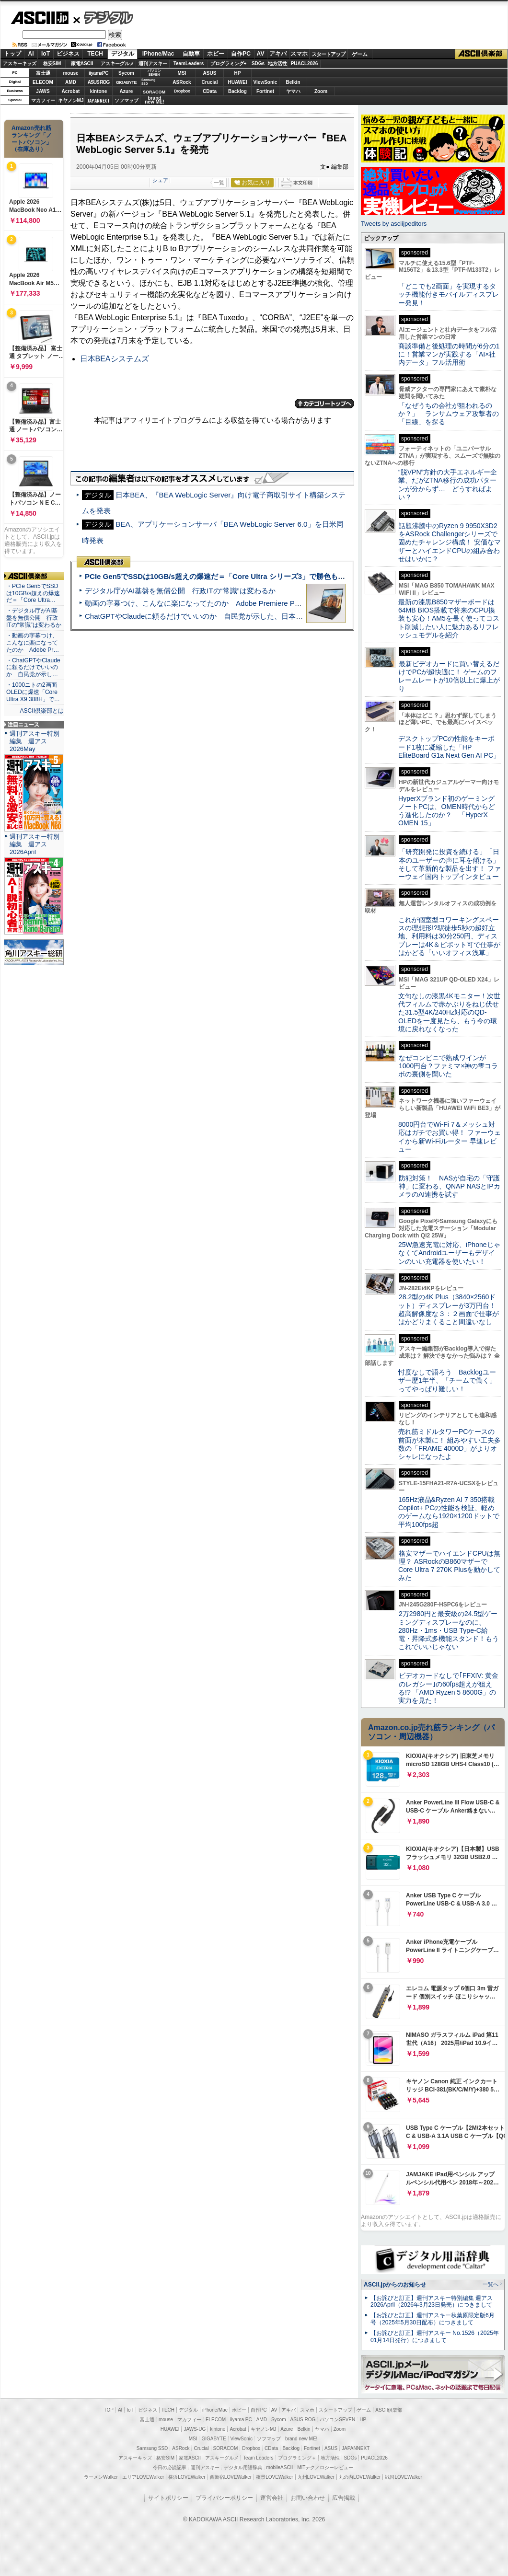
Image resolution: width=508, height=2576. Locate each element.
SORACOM (225, 2448)
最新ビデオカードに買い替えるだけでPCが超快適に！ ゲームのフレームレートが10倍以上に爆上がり (449, 676)
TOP (109, 2410)
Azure (126, 91)
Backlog (237, 91)
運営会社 (271, 2498)
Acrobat (71, 91)
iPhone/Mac (158, 53)
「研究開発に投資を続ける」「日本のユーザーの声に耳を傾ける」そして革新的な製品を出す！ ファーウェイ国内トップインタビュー (449, 864)
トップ (12, 53)
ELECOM (43, 82)
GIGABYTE (126, 82)
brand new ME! (301, 2438)
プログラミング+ (228, 63)
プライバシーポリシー (224, 2498)
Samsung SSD (152, 2448)
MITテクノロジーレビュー (325, 2467)
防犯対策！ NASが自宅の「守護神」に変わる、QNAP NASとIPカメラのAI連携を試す (449, 1186)
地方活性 (277, 63)
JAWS (42, 91)
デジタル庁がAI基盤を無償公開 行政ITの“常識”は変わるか (180, 591)
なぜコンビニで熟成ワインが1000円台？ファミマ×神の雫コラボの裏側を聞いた (448, 1066)
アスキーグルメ (117, 63)
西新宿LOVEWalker (231, 2477)
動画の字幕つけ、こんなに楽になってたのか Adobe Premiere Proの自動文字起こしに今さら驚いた (247, 603)
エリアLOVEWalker (143, 2477)
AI (31, 53)
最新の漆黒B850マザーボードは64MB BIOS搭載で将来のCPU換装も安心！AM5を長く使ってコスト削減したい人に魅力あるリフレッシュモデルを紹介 (448, 618)
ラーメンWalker (101, 2477)
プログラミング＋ (297, 2457)
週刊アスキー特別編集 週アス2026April (34, 844)
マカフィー (43, 100)
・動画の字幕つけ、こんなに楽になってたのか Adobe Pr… (32, 642)
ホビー (215, 53)
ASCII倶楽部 (481, 54)
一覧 (219, 182)
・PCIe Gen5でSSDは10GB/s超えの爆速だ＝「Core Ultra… (33, 593)
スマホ (299, 53)
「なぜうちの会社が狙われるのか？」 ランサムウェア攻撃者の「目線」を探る (448, 414)
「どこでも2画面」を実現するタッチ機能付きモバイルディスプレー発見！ (448, 294)
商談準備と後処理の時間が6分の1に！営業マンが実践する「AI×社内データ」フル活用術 (449, 354)
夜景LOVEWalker (274, 2477)
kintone (98, 91)
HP (237, 73)
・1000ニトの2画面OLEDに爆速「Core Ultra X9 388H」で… (33, 692)
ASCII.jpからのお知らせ (395, 2284)
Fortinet (265, 91)
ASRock (182, 82)
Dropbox (182, 91)
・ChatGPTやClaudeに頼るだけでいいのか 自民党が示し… (33, 667)
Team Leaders (258, 2457)
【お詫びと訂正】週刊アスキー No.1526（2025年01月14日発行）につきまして (434, 2337)
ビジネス (68, 53)
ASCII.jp (40, 18)
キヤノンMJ (71, 100)
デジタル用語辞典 (243, 2467)
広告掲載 (343, 2498)
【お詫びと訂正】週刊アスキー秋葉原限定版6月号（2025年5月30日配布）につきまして (432, 2319)
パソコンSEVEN (154, 72)
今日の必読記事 (169, 2467)
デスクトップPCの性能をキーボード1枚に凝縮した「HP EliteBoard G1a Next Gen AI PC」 (449, 747)
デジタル (103, 17)
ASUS (210, 73)
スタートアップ (328, 54)
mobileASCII (279, 2467)
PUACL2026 (304, 63)
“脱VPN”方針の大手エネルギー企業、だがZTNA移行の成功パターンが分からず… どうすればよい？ (447, 484)
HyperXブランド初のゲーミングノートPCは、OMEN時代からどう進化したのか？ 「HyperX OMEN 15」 (446, 811)
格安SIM (52, 63)
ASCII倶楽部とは (42, 710)
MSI (182, 73)
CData (210, 91)
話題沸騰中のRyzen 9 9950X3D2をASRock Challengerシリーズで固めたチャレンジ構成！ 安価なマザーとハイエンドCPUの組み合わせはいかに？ (449, 542)
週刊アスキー (153, 63)
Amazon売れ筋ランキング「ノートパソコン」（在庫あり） (32, 138)
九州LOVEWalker (316, 2477)
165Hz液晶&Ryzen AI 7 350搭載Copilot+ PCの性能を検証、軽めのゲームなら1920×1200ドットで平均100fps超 (448, 1512)
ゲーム (360, 54)
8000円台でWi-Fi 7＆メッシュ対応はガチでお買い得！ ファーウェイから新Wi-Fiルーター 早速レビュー (449, 1137)
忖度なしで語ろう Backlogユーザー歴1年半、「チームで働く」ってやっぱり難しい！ (447, 1380)
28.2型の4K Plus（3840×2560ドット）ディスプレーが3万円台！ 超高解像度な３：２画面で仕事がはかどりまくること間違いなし (448, 1309)
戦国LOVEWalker (403, 2477)
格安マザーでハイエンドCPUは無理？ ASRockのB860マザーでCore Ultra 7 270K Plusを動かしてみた (449, 1565)
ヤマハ (293, 91)
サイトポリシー (168, 2498)
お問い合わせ (307, 2498)
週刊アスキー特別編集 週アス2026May (34, 741)
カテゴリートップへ (324, 403)
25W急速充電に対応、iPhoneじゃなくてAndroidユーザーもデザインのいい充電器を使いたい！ (449, 1253)
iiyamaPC (98, 73)
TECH (95, 53)
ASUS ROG (98, 82)
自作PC (241, 53)
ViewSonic (265, 82)
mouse (70, 73)
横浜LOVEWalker (186, 2477)
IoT (45, 53)
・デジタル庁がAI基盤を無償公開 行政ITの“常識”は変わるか (33, 617)
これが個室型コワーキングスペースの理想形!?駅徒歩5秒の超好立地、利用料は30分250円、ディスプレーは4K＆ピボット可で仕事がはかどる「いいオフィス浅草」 (449, 936)
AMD (70, 82)
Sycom (126, 73)
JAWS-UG (195, 2429)
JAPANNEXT (98, 100)
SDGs (258, 63)
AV (261, 53)
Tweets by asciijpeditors (394, 223)
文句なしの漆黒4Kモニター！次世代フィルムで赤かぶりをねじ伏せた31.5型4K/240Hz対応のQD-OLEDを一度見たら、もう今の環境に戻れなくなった (449, 1012)
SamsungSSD (148, 81)
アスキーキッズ (19, 63)
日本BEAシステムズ (114, 359)
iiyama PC (241, 2419)
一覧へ (490, 2284)
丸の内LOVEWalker (360, 2477)
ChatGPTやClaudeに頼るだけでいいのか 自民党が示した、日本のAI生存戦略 (212, 616)
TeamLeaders (188, 63)
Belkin (293, 82)
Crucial (210, 82)
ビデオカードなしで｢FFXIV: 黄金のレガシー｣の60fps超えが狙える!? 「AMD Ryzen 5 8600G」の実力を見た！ (448, 1688)
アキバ (278, 53)
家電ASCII (82, 63)
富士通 (43, 73)
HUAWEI (237, 82)
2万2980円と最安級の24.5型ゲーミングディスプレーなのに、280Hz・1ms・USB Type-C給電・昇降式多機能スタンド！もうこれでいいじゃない (448, 1630)
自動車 (191, 53)
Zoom (320, 91)
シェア (160, 180)
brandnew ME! (154, 100)
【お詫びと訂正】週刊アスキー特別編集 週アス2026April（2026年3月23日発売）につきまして (431, 2302)
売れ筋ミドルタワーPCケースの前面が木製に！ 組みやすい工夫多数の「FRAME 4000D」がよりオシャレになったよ (449, 1444)
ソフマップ (127, 100)
